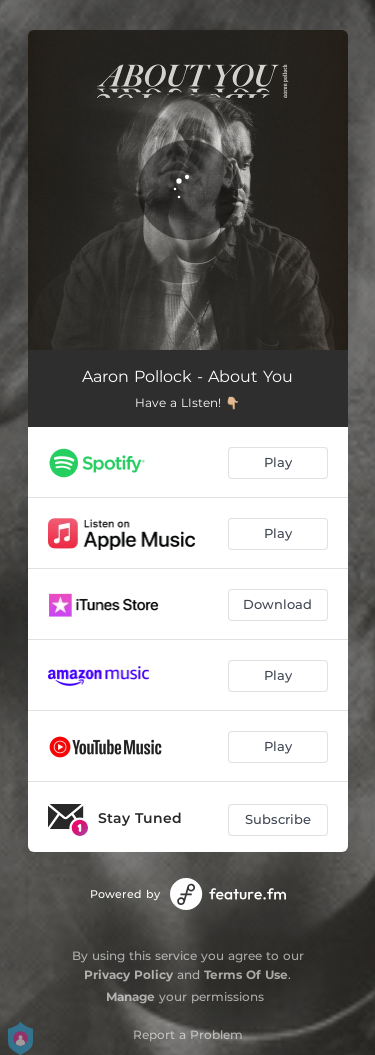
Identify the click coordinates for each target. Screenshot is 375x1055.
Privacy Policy (128, 974)
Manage (130, 996)
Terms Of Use (246, 974)
